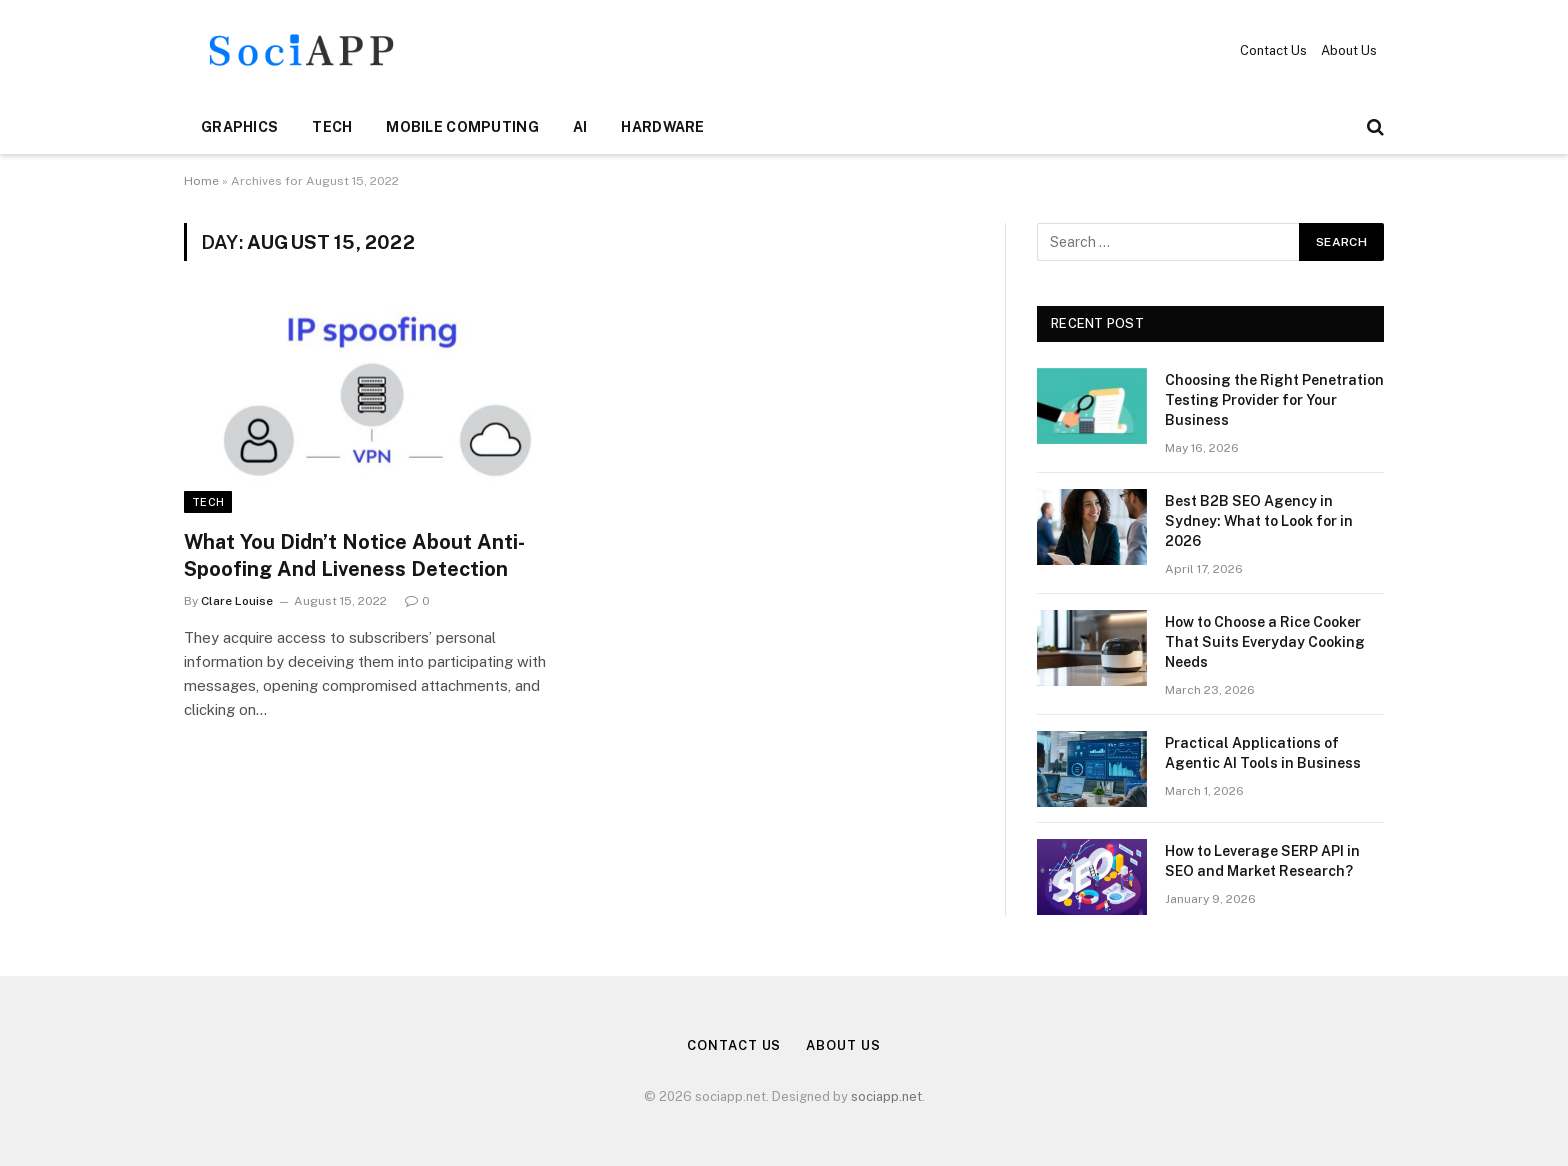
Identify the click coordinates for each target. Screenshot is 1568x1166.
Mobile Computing (462, 127)
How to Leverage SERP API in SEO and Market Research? (1262, 861)
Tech (332, 127)
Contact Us (1273, 50)
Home (201, 181)
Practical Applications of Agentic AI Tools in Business (1263, 753)
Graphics (239, 127)
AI (580, 127)
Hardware (662, 127)
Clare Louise (237, 601)
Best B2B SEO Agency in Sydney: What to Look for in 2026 (1259, 521)
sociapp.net (886, 1096)
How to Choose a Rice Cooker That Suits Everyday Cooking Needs (1265, 642)
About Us (1349, 50)
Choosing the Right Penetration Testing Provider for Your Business (1274, 400)
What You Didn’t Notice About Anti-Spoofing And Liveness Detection (354, 555)
